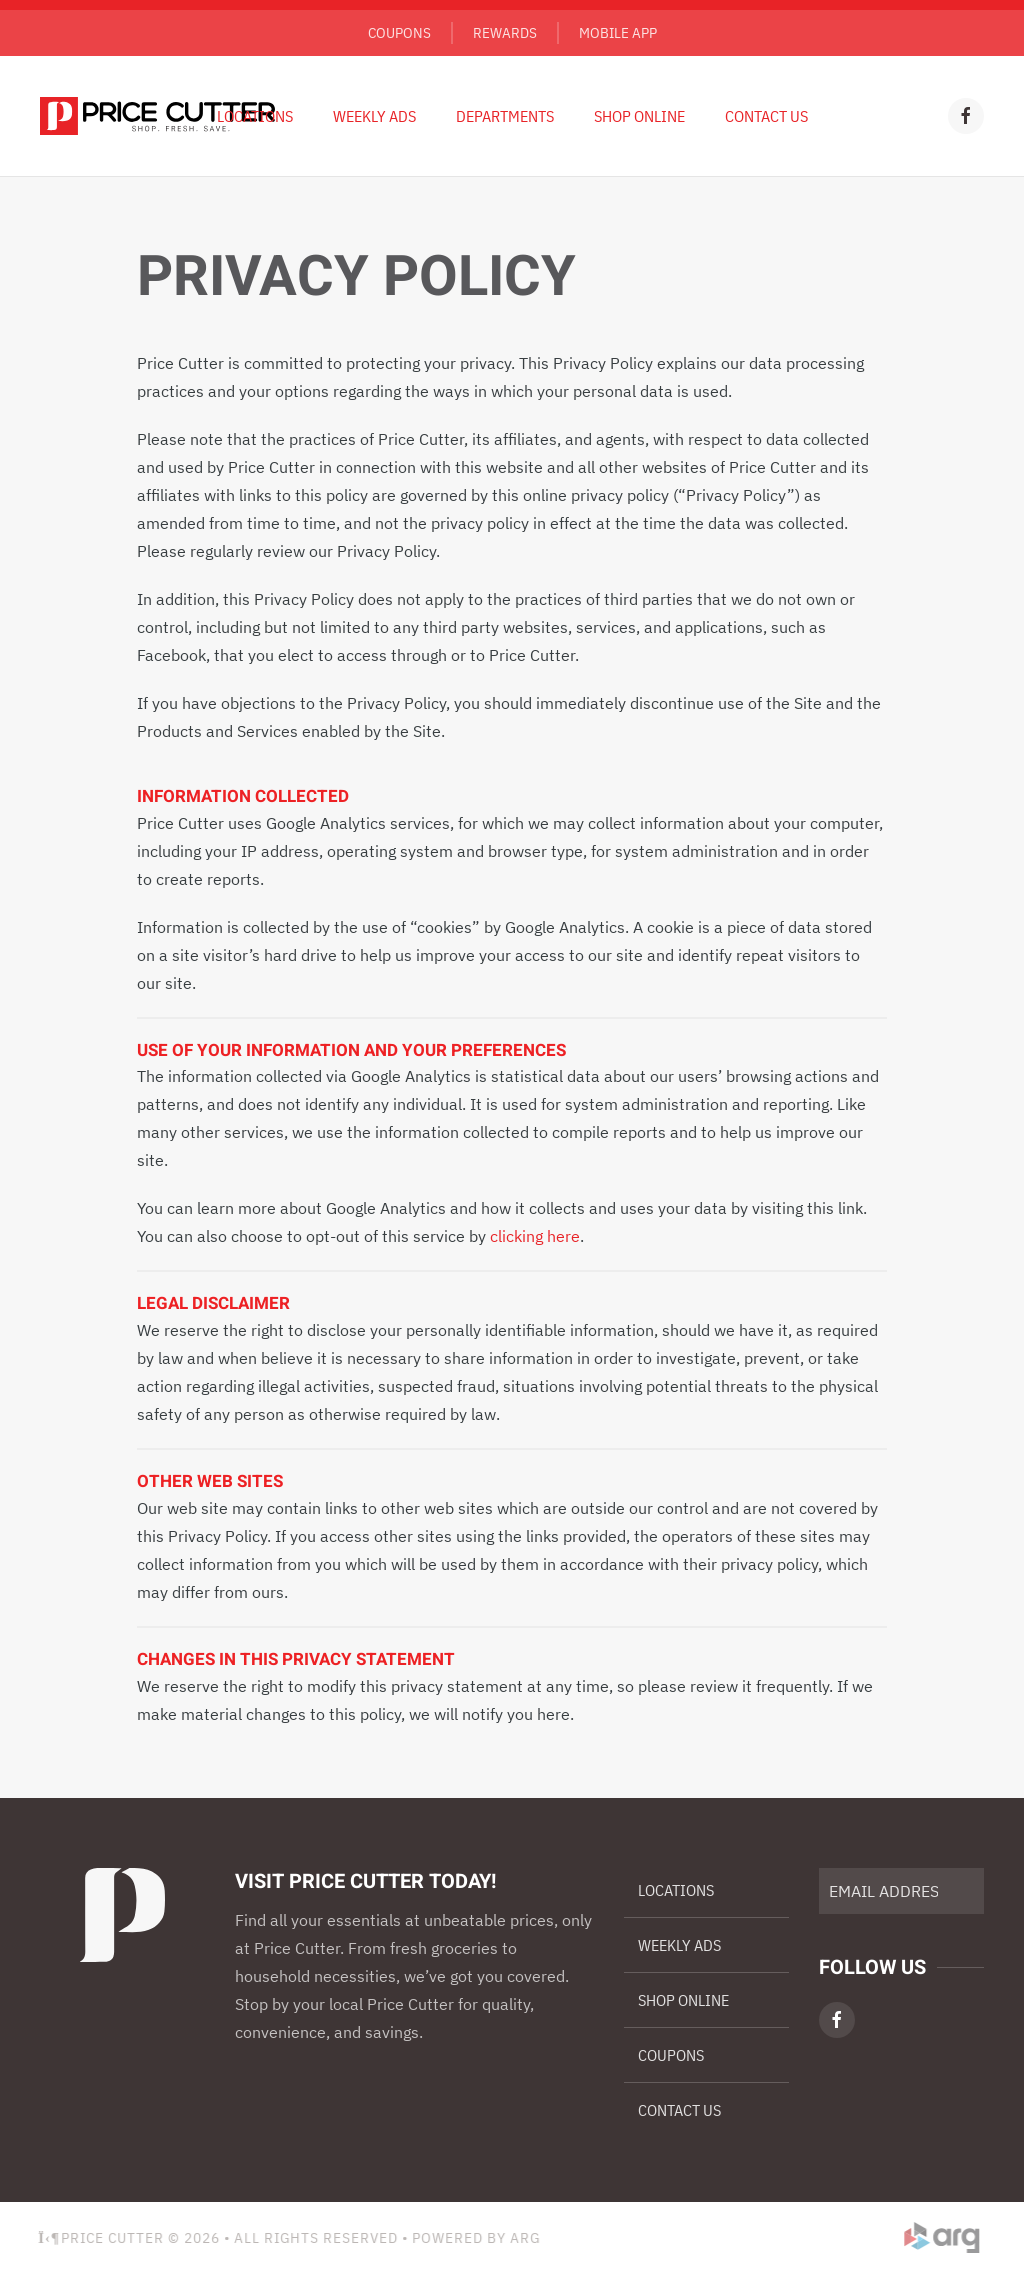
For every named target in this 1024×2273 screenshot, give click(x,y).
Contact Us (766, 116)
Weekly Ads (679, 1945)
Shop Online (639, 116)
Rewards (505, 32)
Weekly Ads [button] (374, 116)
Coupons (399, 32)
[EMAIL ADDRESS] (901, 1891)
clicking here (535, 1236)
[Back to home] (157, 116)
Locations (255, 116)
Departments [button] (505, 116)
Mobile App (618, 32)
